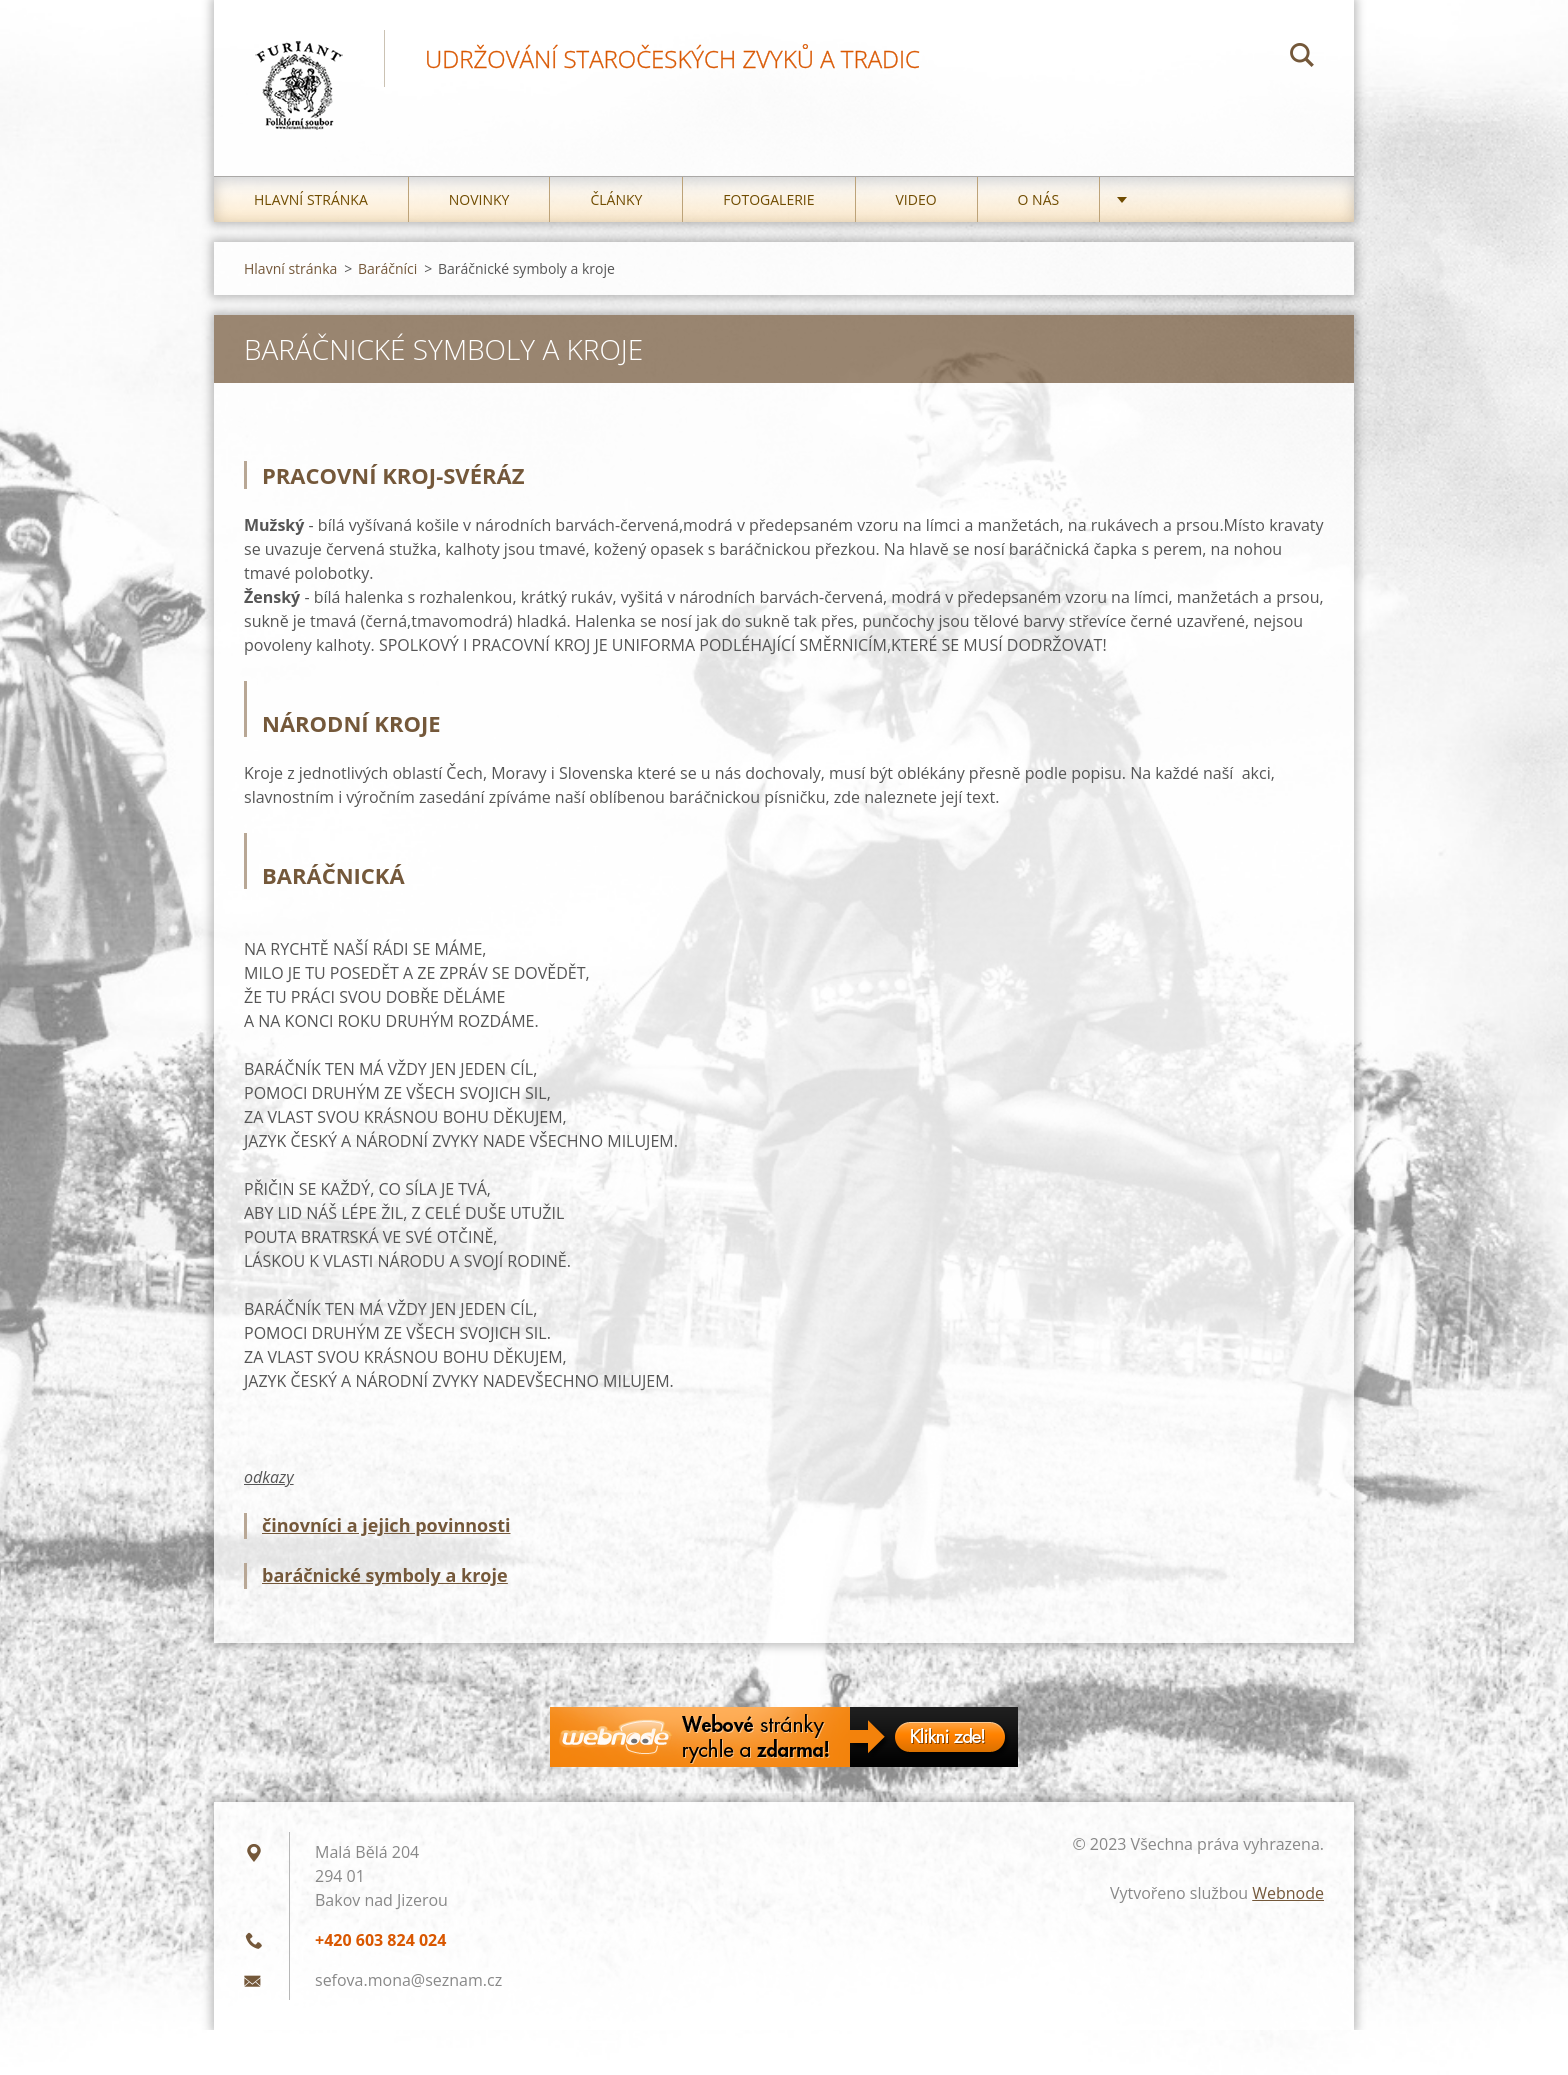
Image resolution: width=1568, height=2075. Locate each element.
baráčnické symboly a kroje (385, 1575)
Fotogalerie (768, 199)
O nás (1039, 199)
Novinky (479, 199)
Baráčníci (387, 268)
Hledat (1302, 58)
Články (616, 199)
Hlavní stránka (311, 199)
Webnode (1288, 1893)
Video (916, 199)
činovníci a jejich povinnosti (386, 1525)
